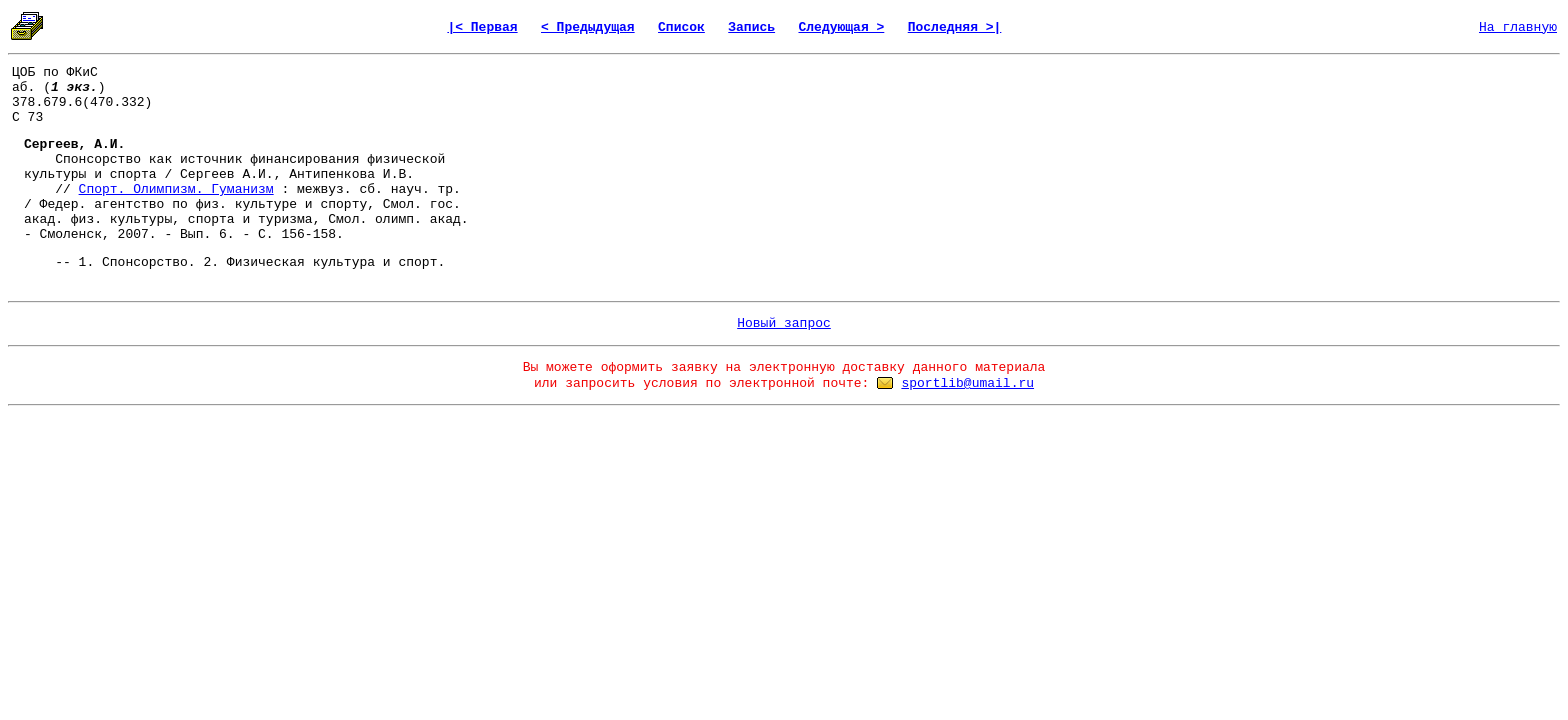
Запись (751, 27)
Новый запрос (784, 323)
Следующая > (841, 27)
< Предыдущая (588, 27)
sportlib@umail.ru (967, 383)
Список (681, 27)
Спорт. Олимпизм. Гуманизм (176, 189)
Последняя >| (955, 27)
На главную (1518, 27)
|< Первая (482, 27)
